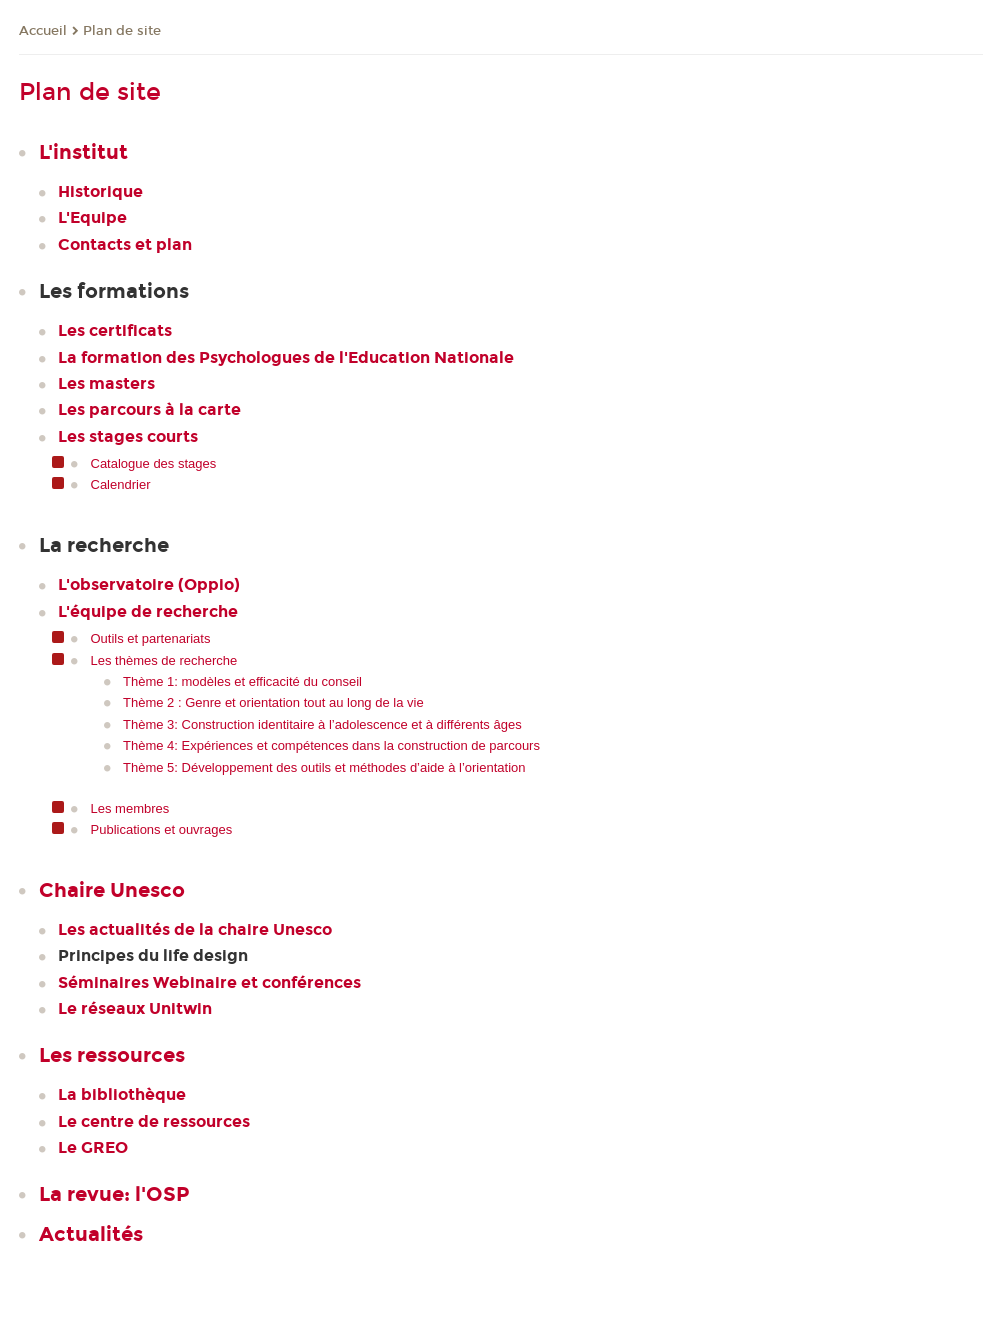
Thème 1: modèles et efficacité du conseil (242, 681)
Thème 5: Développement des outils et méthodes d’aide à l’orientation (324, 767)
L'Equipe (92, 217)
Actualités (91, 1234)
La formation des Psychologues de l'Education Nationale (286, 357)
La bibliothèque (122, 1094)
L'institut (83, 152)
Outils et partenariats (151, 638)
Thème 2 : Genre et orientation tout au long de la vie (273, 702)
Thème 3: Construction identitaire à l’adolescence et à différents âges (322, 724)
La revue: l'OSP (114, 1194)
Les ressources (112, 1055)
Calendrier (121, 484)
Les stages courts (128, 436)
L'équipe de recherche (148, 611)
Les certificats (115, 330)
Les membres (130, 808)
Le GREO (93, 1147)
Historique (100, 191)
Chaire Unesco (112, 890)
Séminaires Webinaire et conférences (209, 982)
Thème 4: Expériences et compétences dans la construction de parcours (331, 745)
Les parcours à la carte (149, 409)
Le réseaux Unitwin (135, 1008)
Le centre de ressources (154, 1121)
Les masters (106, 383)
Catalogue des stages (154, 463)
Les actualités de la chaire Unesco (195, 929)
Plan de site (122, 31)
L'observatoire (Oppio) (149, 584)
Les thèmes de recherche (164, 660)
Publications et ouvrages (162, 829)
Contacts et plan (125, 244)
